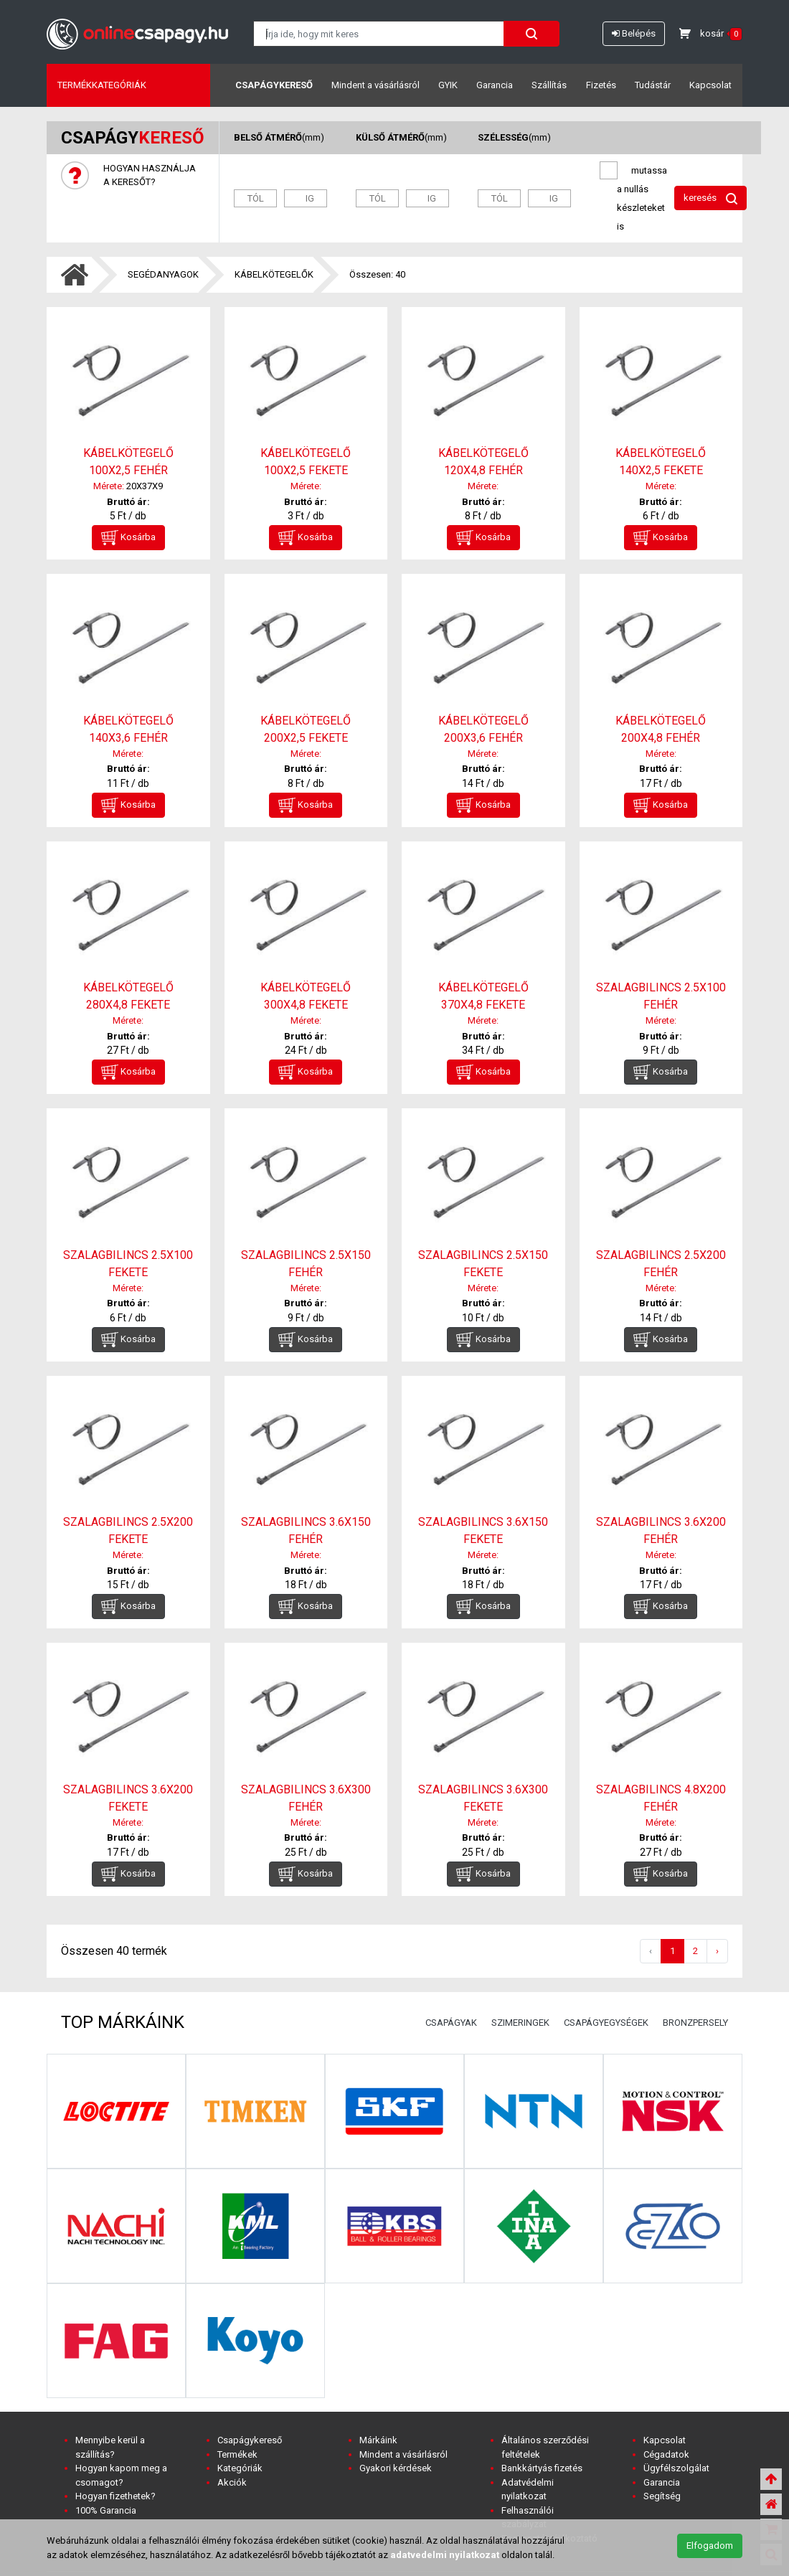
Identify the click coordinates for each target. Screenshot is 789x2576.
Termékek (237, 2454)
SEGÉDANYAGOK (163, 274)
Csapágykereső (274, 85)
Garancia (494, 85)
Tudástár (653, 85)
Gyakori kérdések (395, 2468)
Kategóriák (240, 2468)
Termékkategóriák (101, 85)
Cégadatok (666, 2454)
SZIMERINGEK (520, 2022)
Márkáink (378, 2440)
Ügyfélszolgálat (676, 2468)
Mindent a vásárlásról (375, 85)
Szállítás (549, 85)
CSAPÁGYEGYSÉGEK (606, 2022)
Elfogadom (709, 2545)
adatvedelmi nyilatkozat (444, 2554)
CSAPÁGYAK (451, 2022)
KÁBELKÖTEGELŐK (274, 274)
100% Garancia (105, 2510)
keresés (710, 198)
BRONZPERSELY (695, 2022)
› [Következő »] (717, 1950)
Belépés (634, 33)
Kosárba (128, 537)
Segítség (662, 2496)
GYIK (448, 85)
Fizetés (601, 85)
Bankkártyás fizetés (541, 2468)
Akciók (232, 2482)
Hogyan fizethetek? (115, 2496)
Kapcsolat (710, 85)
